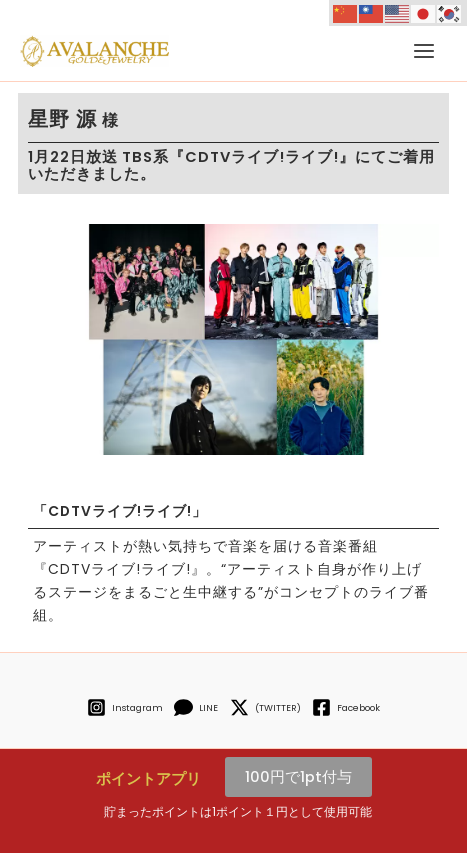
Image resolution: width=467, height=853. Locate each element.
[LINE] (196, 707)
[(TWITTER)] (265, 707)
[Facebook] (345, 707)
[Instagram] (124, 707)
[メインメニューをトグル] (424, 51)
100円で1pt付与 (298, 777)
